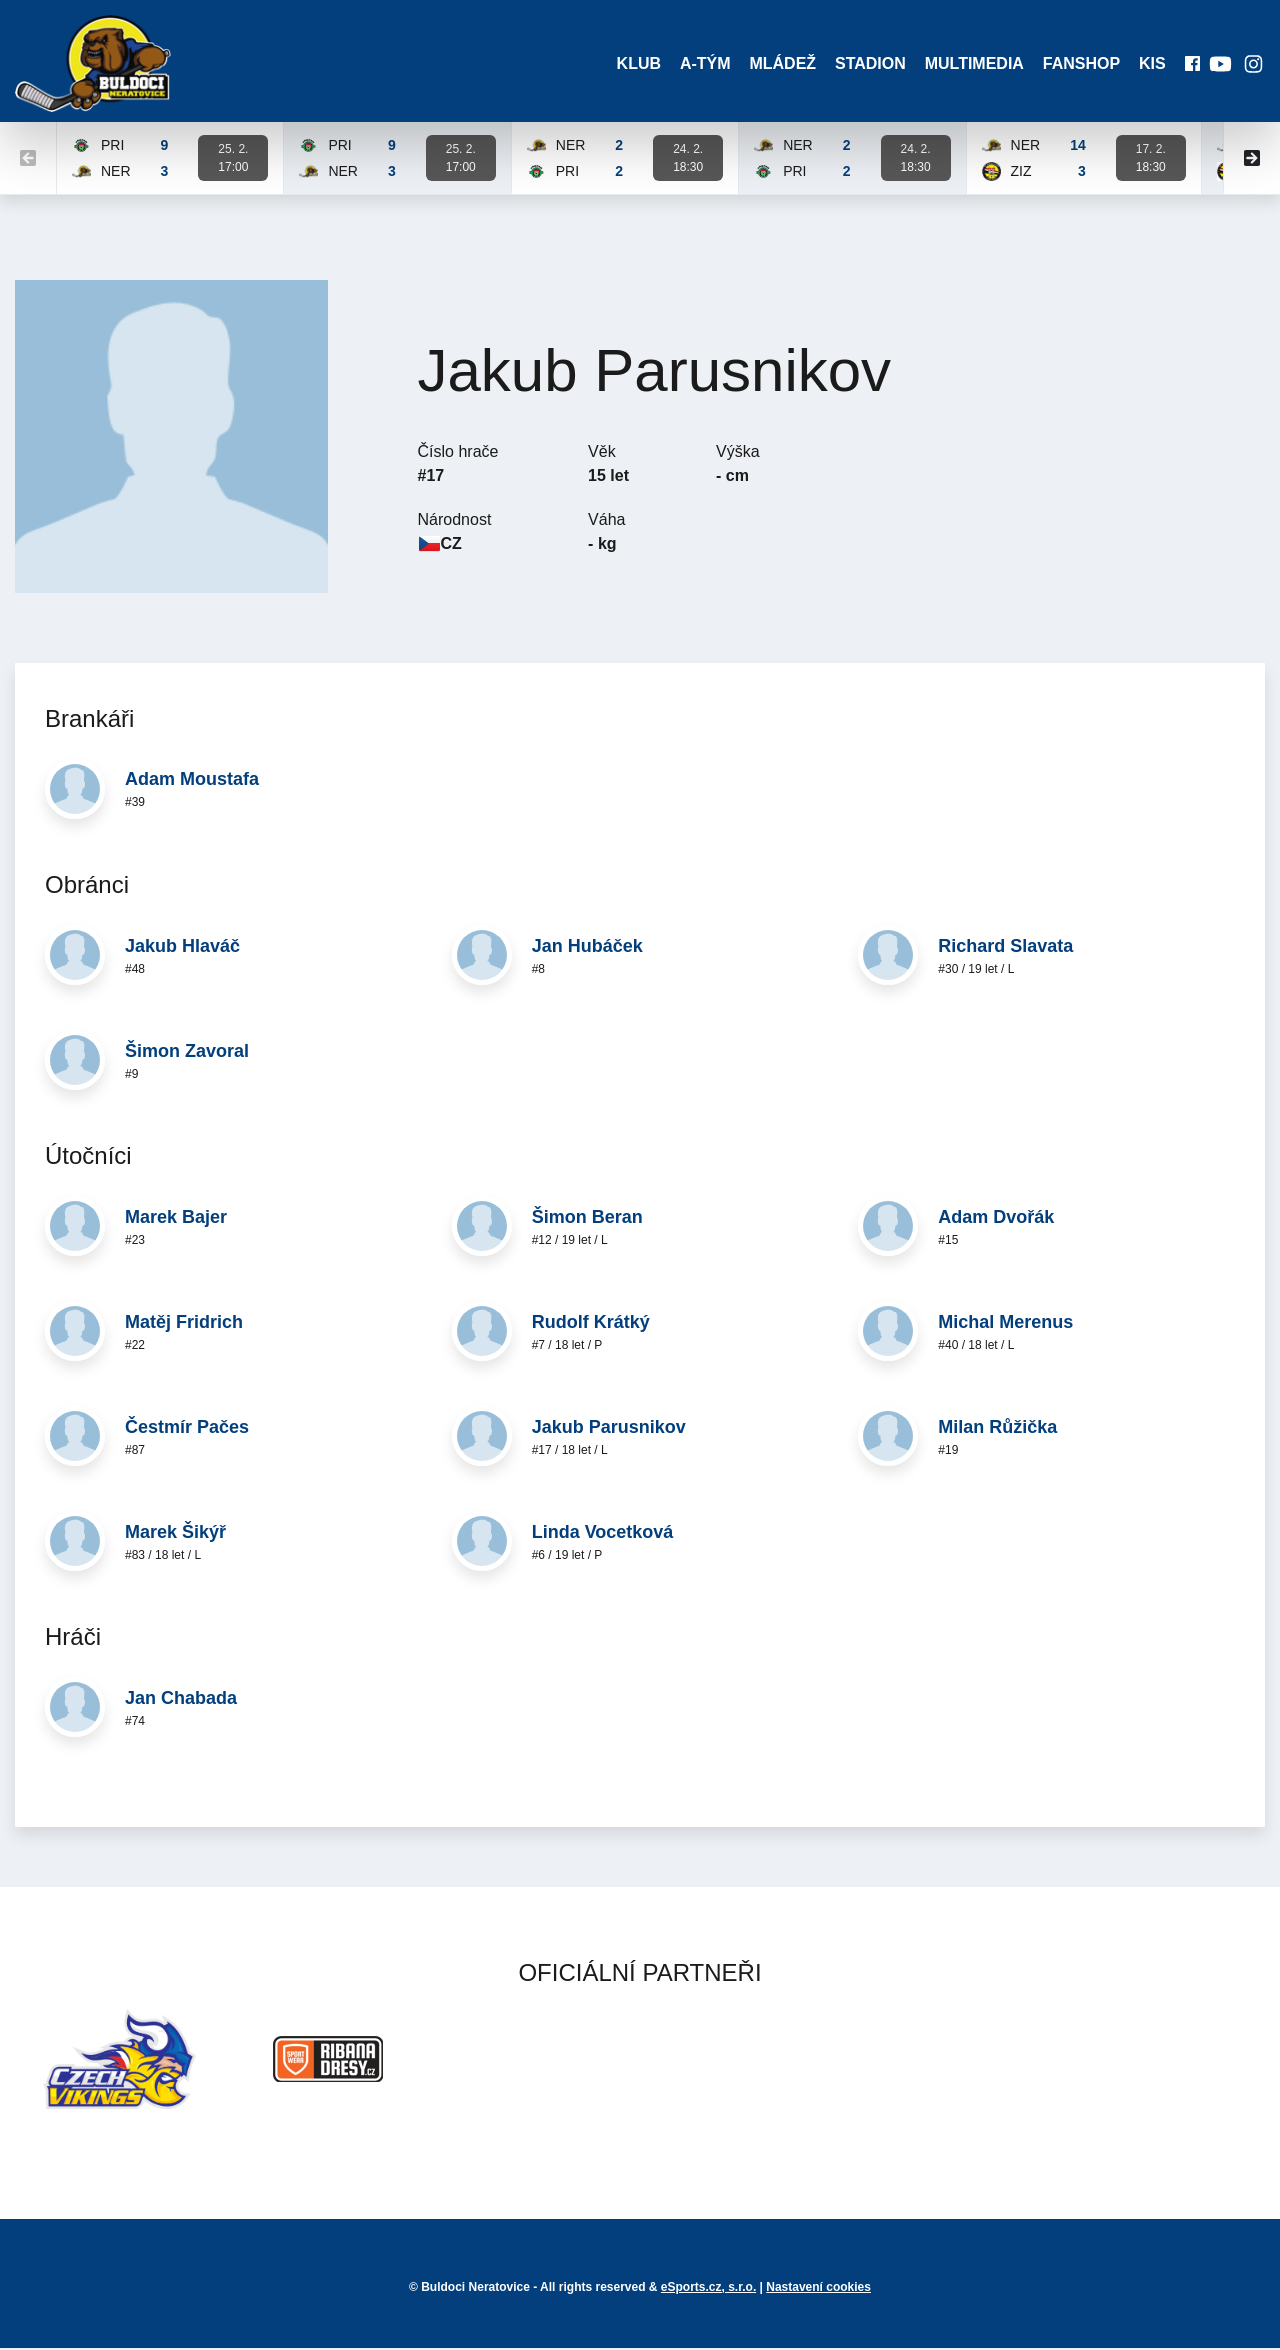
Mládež (776, 64)
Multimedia (970, 64)
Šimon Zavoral (187, 1053)
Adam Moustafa (192, 782)
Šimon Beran (587, 1220)
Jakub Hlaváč (182, 948)
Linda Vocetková (603, 1535)
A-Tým (698, 64)
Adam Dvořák (996, 1220)
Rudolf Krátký (591, 1325)
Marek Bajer (176, 1220)
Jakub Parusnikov (609, 1430)
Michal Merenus (1005, 1325)
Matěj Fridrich (184, 1325)
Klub (630, 64)
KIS (1150, 64)
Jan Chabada (181, 1701)
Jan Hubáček (587, 948)
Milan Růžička (997, 1430)
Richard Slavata (1005, 948)
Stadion (865, 64)
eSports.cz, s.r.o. (708, 2289)
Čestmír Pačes (187, 1430)
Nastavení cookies (818, 2289)
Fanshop (1078, 64)
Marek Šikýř (175, 1535)
